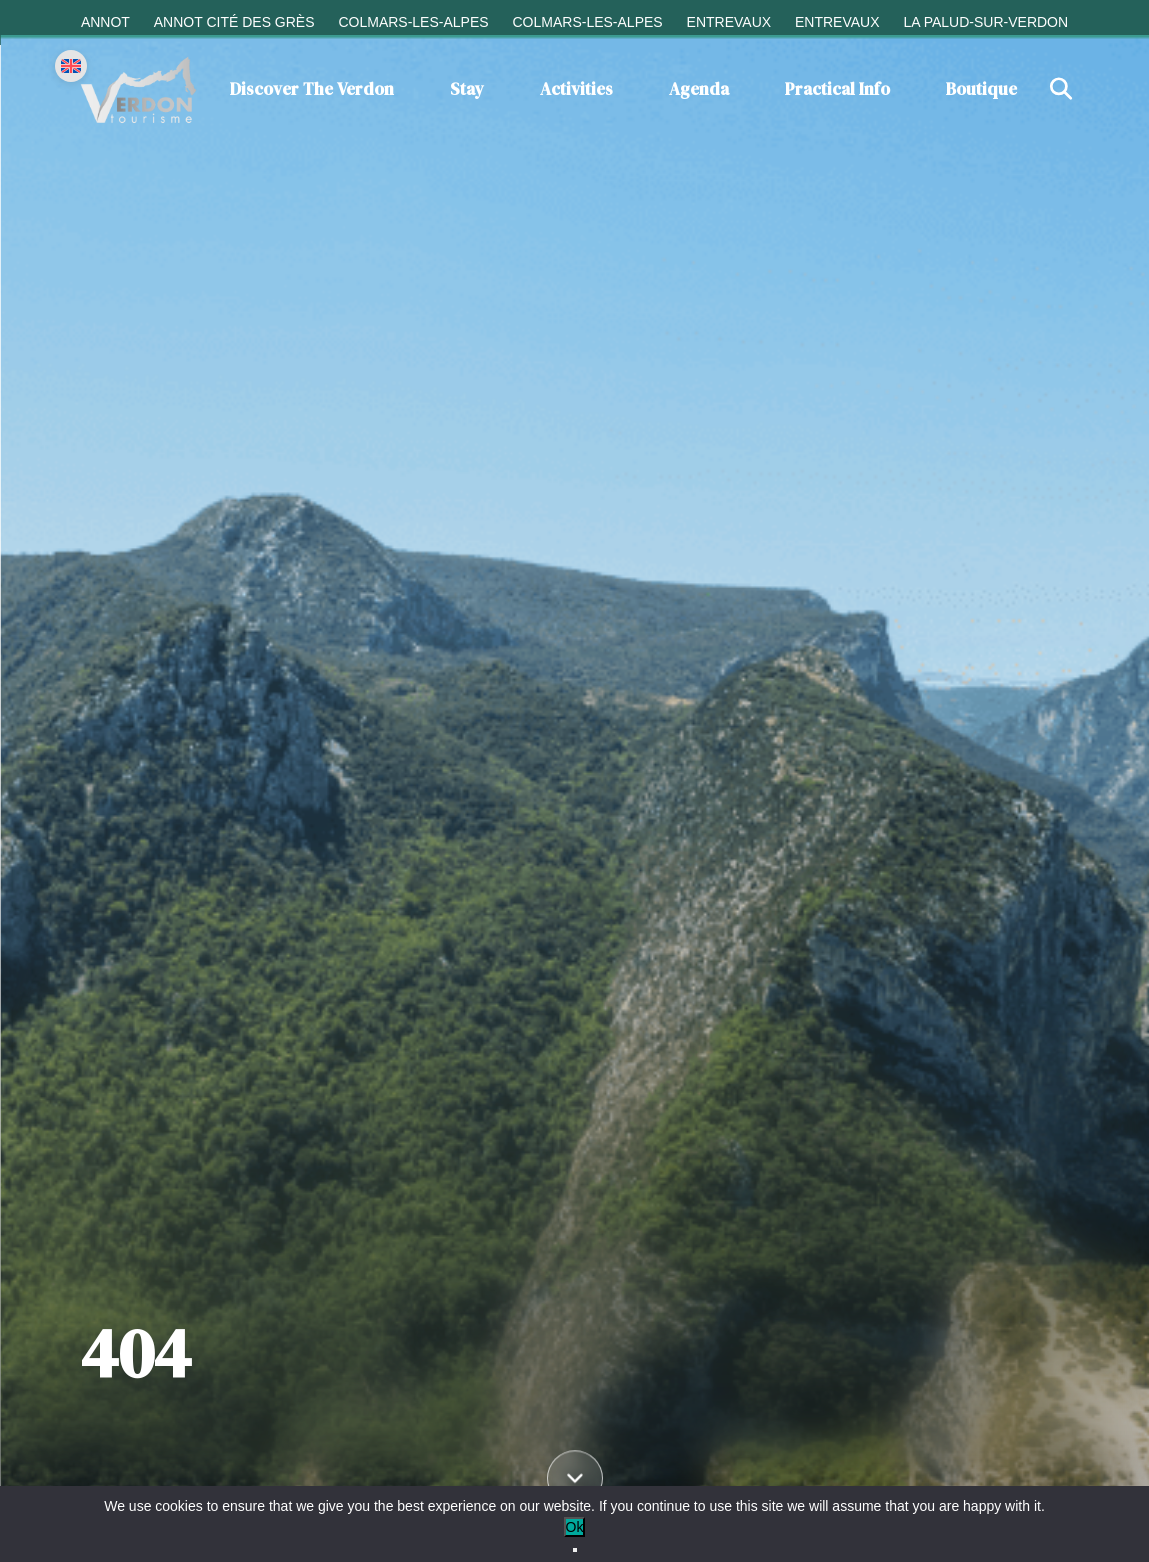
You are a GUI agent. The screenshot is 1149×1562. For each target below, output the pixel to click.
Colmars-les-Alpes (413, 22)
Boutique (981, 89)
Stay (467, 89)
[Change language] (71, 66)
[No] (575, 1550)
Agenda (699, 89)
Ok (575, 1527)
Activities (576, 89)
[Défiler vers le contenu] (575, 1481)
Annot (105, 22)
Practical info (837, 89)
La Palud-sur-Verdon (985, 22)
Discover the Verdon (312, 89)
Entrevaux (729, 22)
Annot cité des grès (234, 22)
